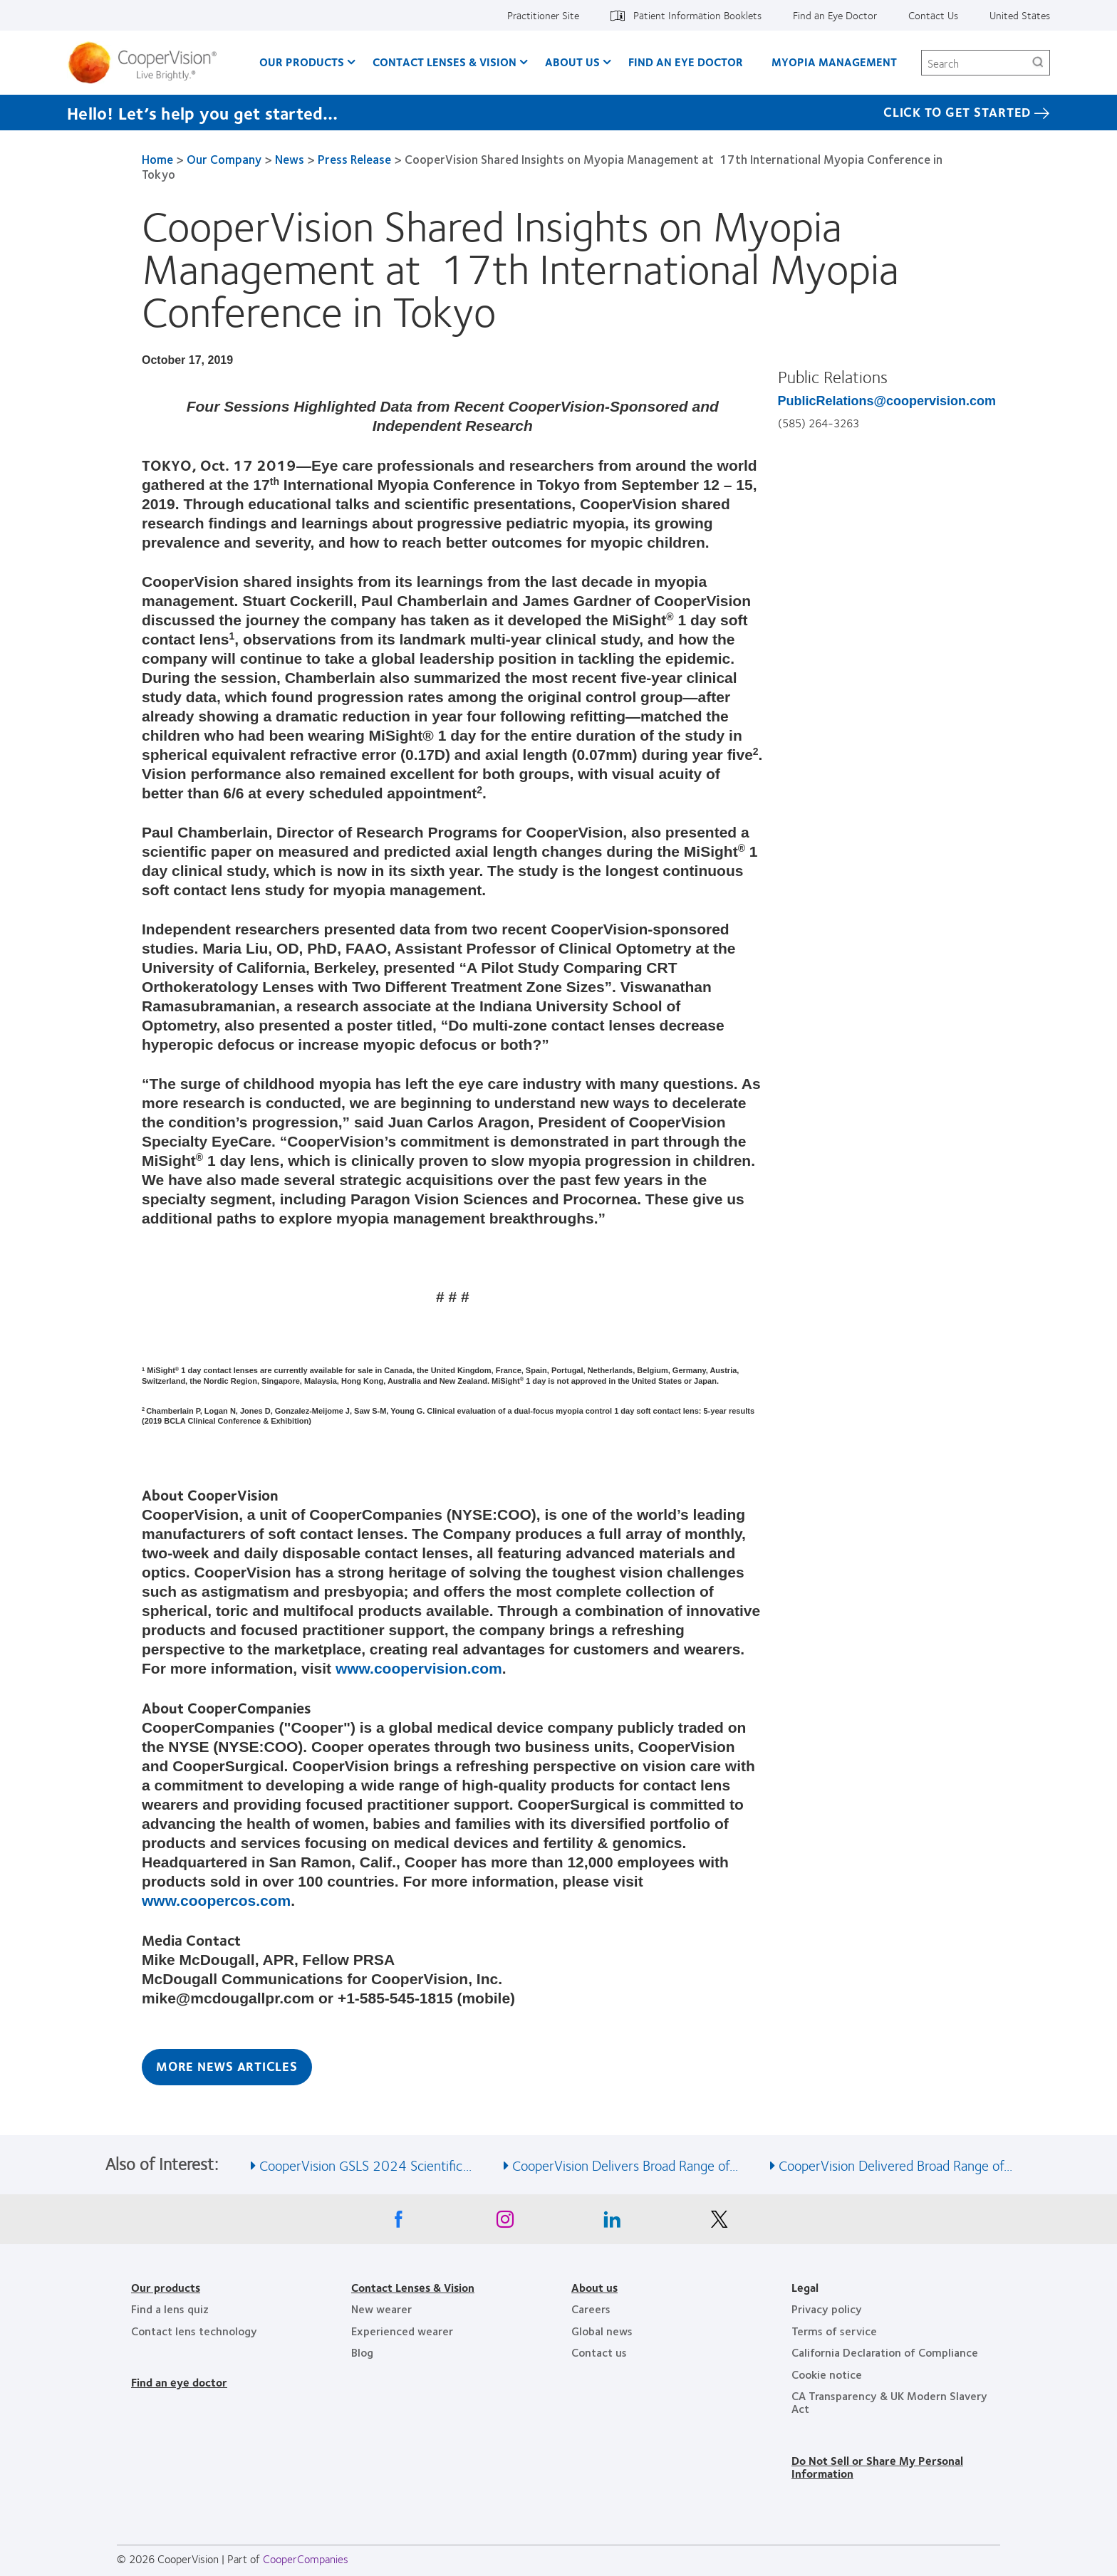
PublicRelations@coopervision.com (887, 401)
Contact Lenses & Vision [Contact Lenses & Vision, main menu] (444, 62)
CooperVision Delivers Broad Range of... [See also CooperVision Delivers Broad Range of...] (625, 2165)
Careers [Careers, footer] (591, 2308)
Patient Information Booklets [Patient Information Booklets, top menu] (697, 15)
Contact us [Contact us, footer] (599, 2352)
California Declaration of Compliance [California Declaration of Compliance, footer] (884, 2352)
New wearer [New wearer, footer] (381, 2308)
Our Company (224, 159)
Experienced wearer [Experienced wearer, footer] (402, 2331)
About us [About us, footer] (594, 2287)
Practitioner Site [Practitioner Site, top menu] (543, 15)
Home (157, 159)
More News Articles (227, 2066)
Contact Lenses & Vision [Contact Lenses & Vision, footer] (412, 2287)
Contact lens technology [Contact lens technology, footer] (194, 2331)
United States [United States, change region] (1019, 15)
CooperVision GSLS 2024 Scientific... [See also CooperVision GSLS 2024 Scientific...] (365, 2165)
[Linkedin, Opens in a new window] (612, 2222)
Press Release (354, 159)
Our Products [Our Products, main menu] (301, 62)
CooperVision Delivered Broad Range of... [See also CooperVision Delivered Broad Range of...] (895, 2165)
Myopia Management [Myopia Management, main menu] (834, 62)
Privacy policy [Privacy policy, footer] (826, 2308)
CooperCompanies (305, 2558)
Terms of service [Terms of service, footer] (834, 2331)
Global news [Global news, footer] (602, 2331)
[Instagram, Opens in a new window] (505, 2222)
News (289, 159)
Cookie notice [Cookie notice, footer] (826, 2374)
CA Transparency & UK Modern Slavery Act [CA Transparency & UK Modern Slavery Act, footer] (889, 2402)
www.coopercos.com (216, 1900)
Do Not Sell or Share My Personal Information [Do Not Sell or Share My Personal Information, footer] (877, 2466)
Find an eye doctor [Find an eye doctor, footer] (179, 2382)
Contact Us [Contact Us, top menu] (933, 15)
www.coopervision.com (419, 1668)
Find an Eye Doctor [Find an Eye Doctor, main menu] (685, 62)
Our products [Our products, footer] (165, 2287)
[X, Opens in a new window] (719, 2222)
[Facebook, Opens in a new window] (398, 2222)
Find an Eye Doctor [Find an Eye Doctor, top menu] (835, 15)
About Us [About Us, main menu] (572, 62)
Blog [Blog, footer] (362, 2352)
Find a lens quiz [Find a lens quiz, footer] (170, 2308)
